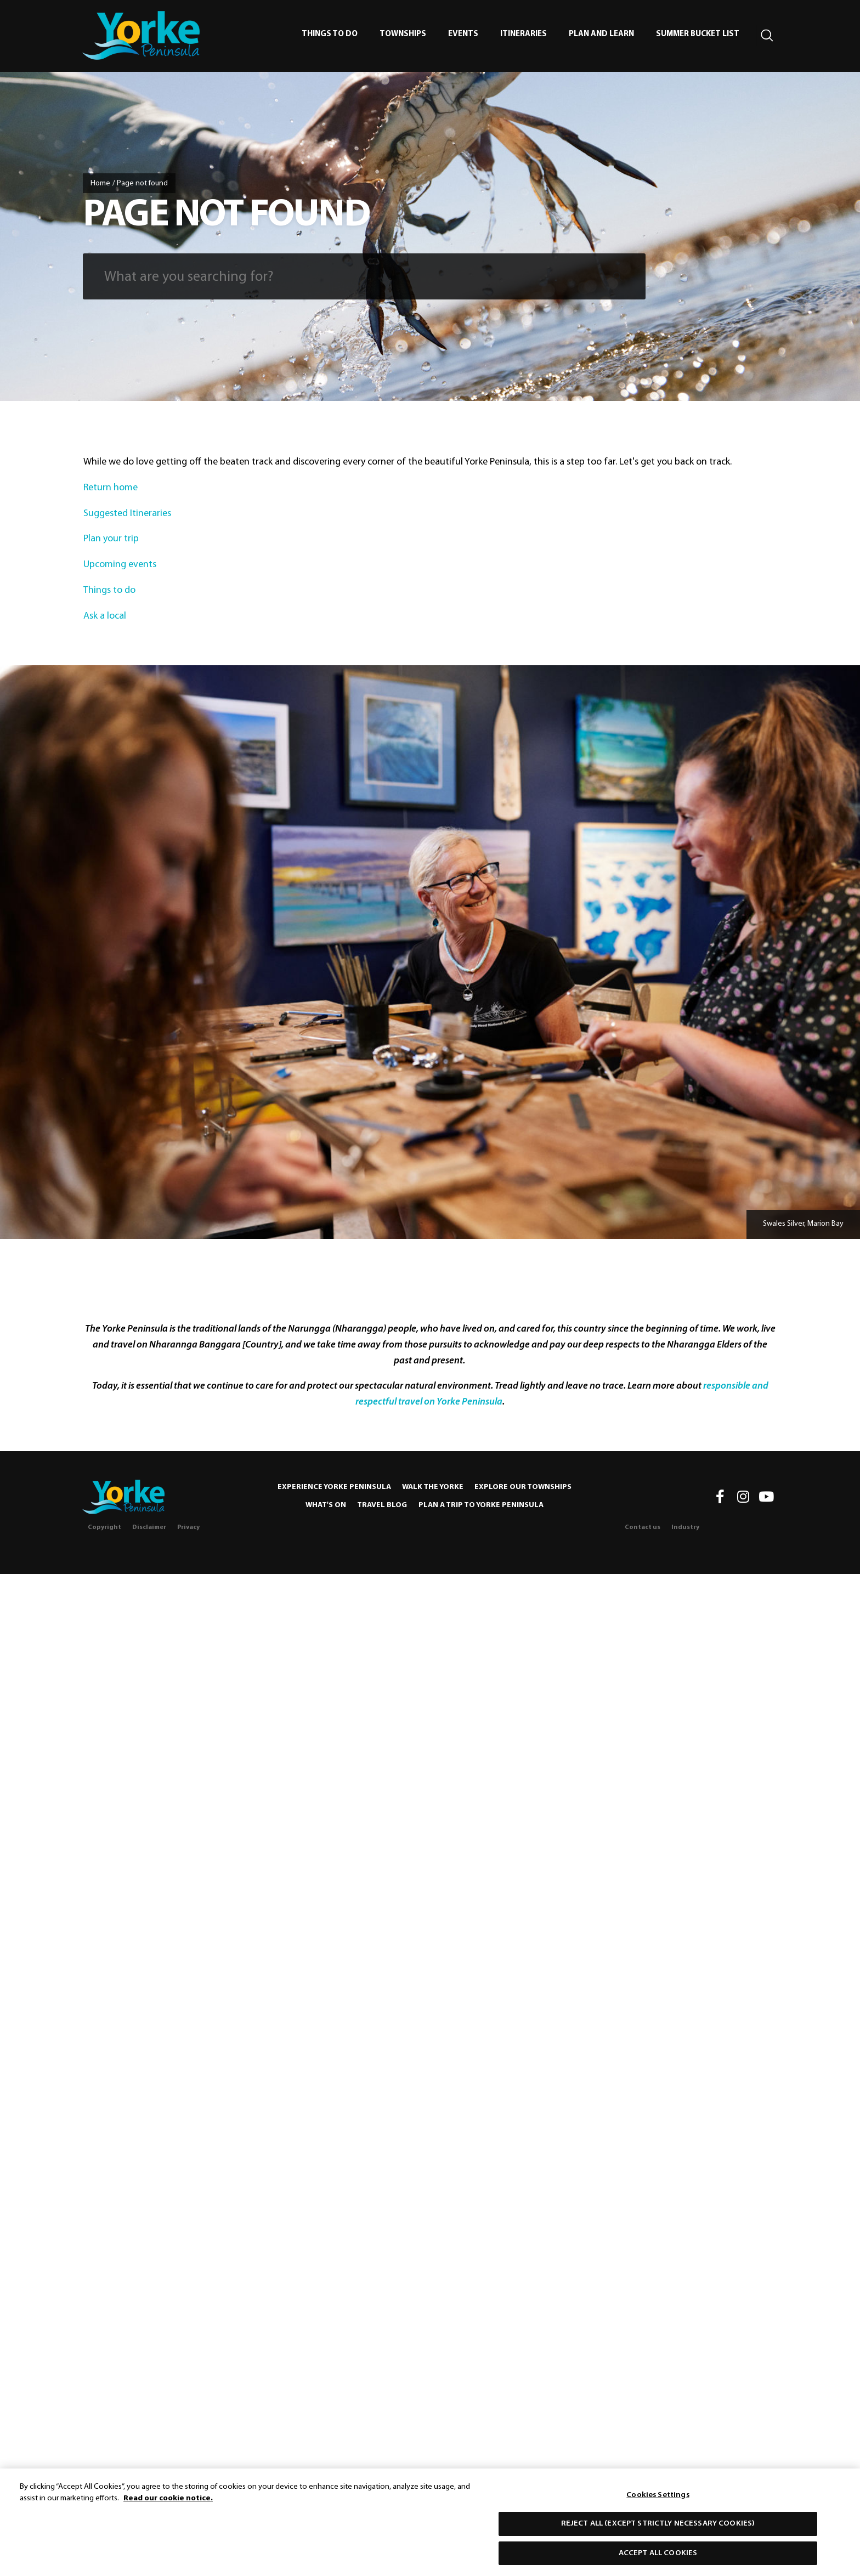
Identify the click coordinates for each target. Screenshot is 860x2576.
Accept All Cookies (658, 2557)
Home (100, 183)
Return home (110, 488)
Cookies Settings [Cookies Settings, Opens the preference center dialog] (657, 2498)
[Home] (123, 1497)
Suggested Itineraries (128, 513)
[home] (141, 35)
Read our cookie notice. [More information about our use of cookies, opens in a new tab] (168, 2502)
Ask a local (105, 616)
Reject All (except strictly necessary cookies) (658, 2527)
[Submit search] (617, 276)
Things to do (110, 590)
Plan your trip (112, 539)
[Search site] (767, 36)
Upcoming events (121, 564)
